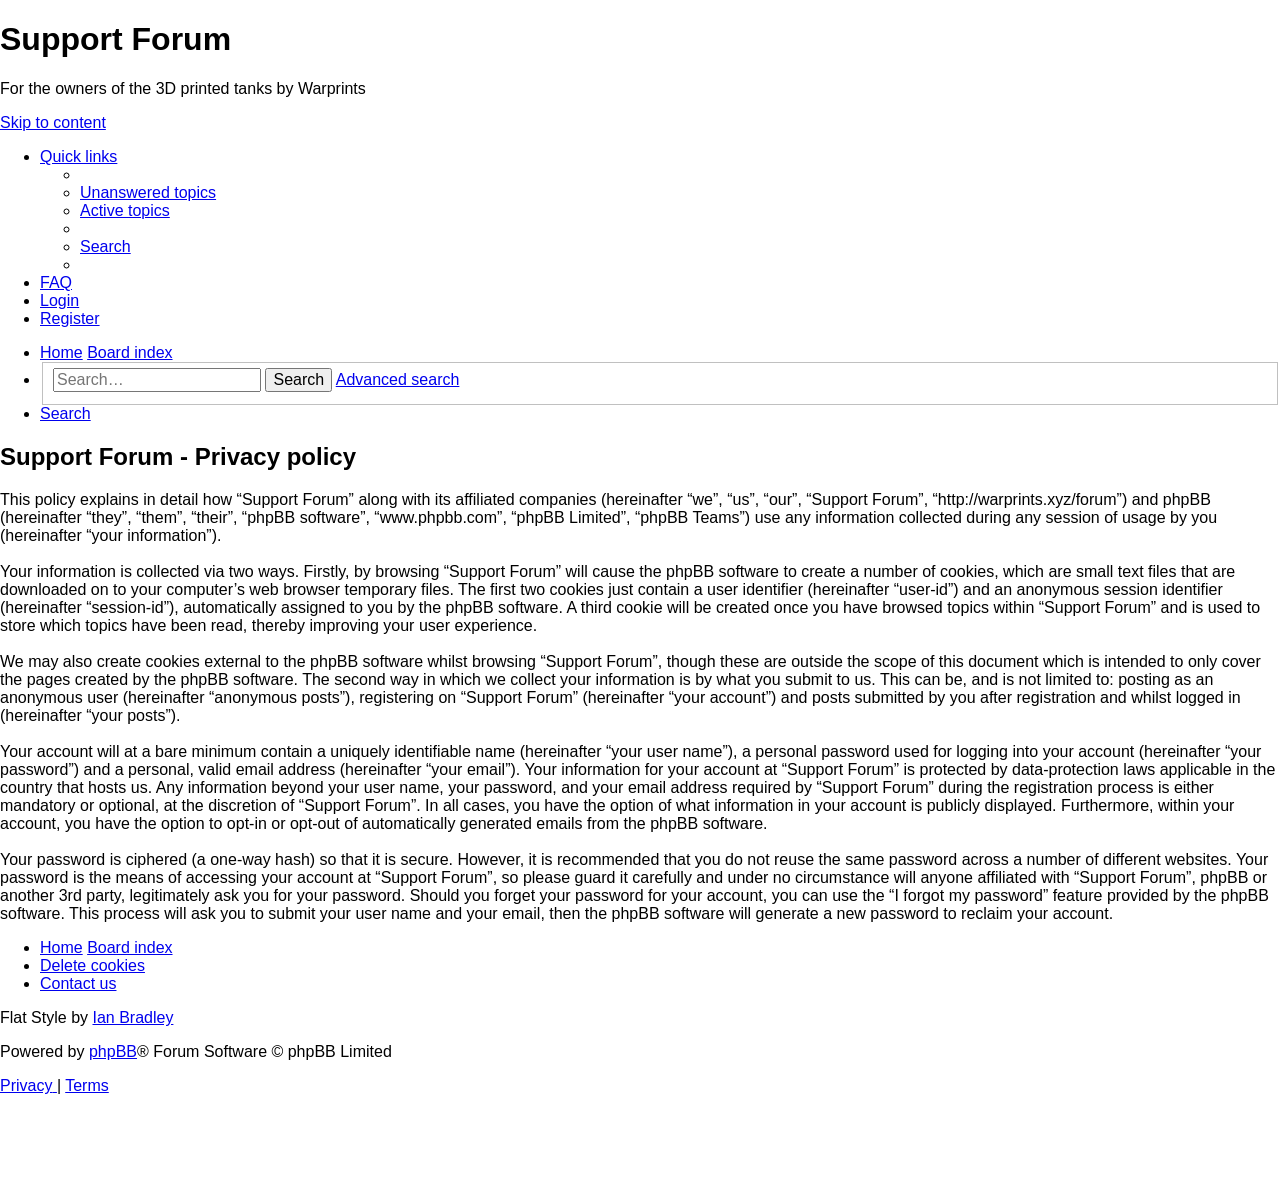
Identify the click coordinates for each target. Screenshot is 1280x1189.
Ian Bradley (132, 1017)
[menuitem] (148, 192)
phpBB (113, 1051)
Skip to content (53, 122)
